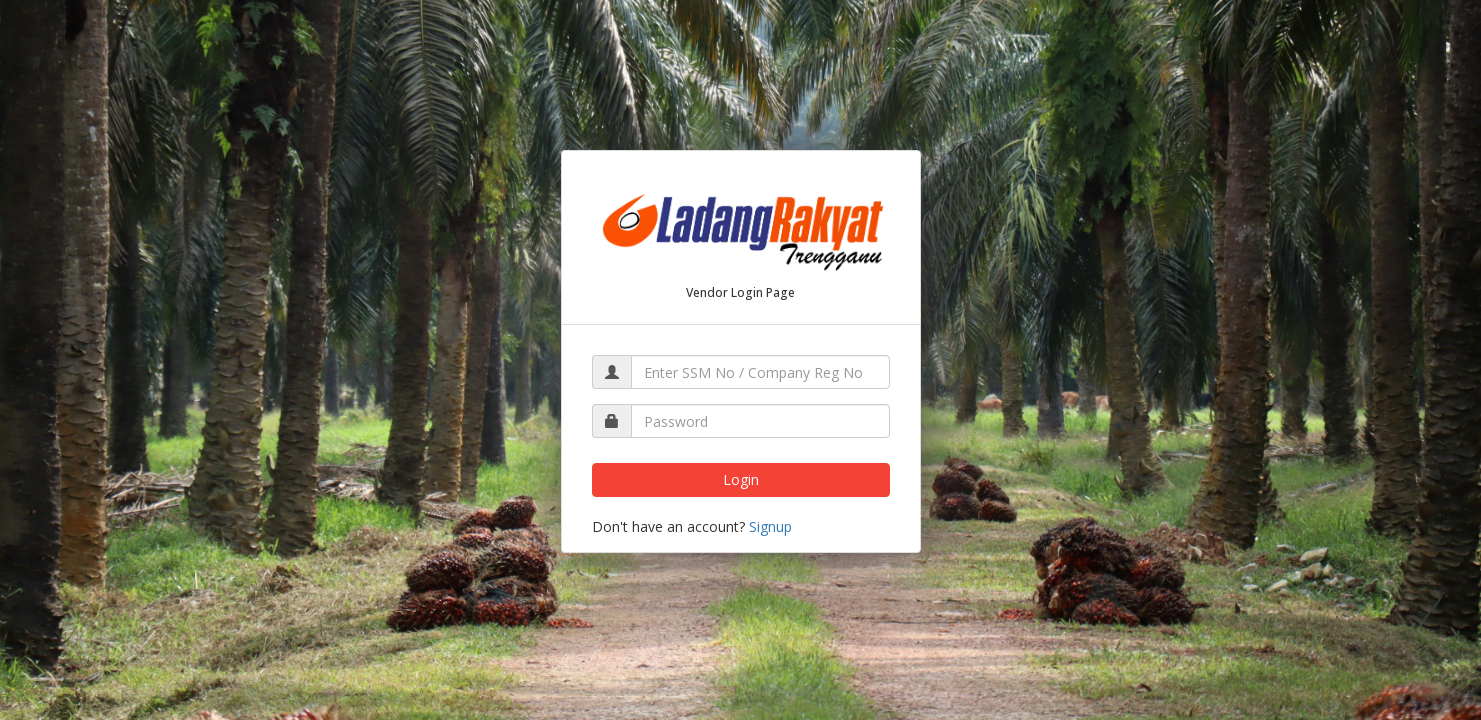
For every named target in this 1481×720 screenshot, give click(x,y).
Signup (770, 526)
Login (741, 479)
